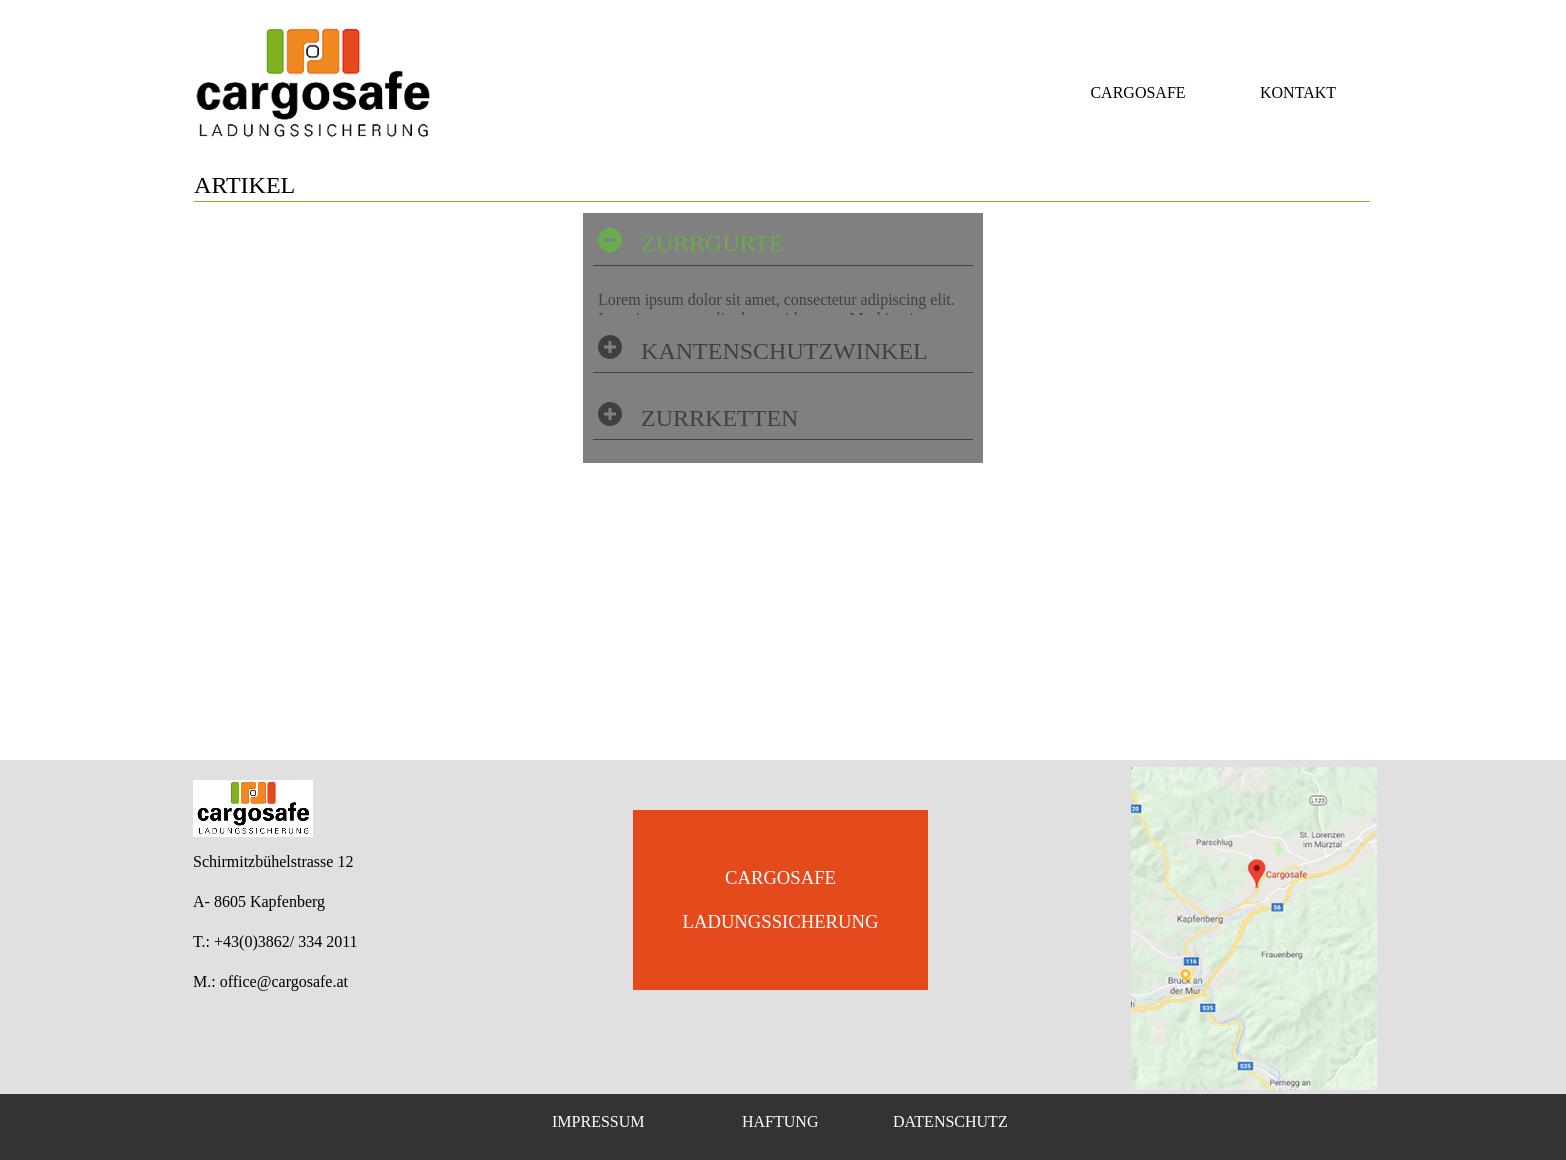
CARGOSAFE (1137, 92)
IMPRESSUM (598, 1121)
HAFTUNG (780, 1121)
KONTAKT (1298, 92)
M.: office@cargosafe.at (270, 981)
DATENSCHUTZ (950, 1121)
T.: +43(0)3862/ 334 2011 (275, 941)
